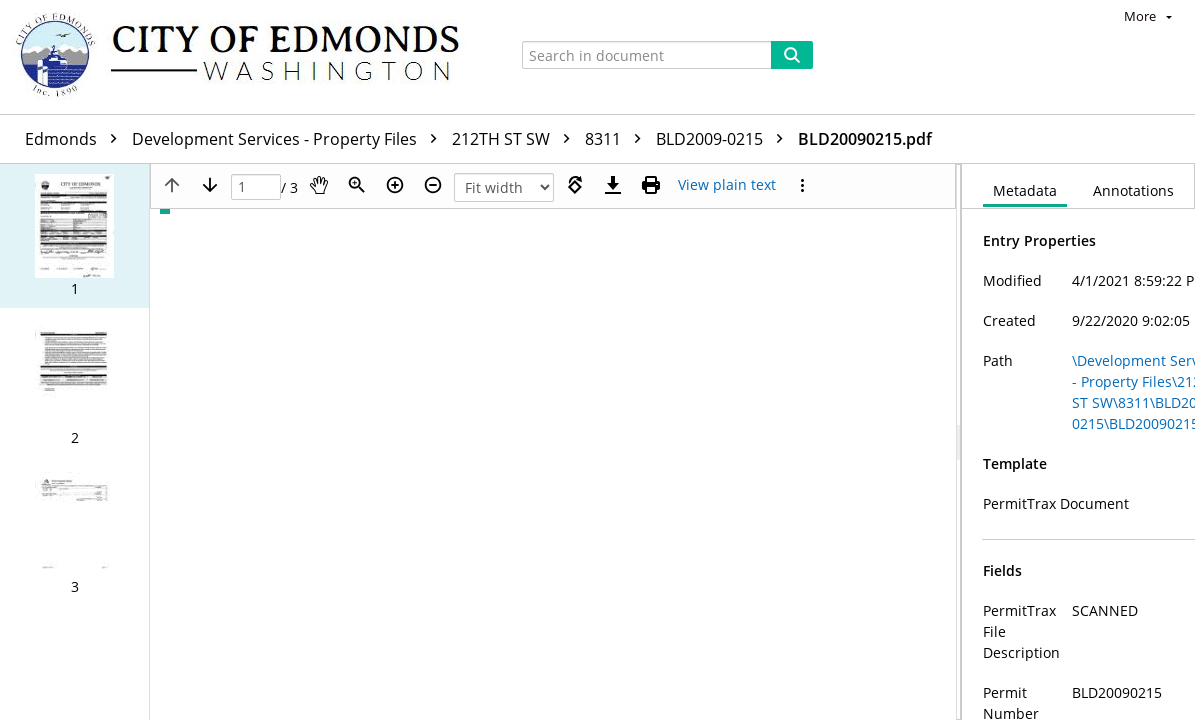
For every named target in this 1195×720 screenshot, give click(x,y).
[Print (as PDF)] (651, 185)
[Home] (247, 57)
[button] (74, 236)
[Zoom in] (395, 185)
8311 (618, 139)
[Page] (256, 187)
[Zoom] (357, 185)
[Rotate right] (575, 185)
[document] (1078, 442)
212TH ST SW (516, 139)
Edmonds (76, 139)
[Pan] (319, 185)
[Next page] (210, 185)
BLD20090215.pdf (865, 139)
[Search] (792, 55)
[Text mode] (727, 185)
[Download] (613, 185)
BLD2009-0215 (724, 139)
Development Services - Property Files (289, 139)
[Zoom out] (433, 185)
